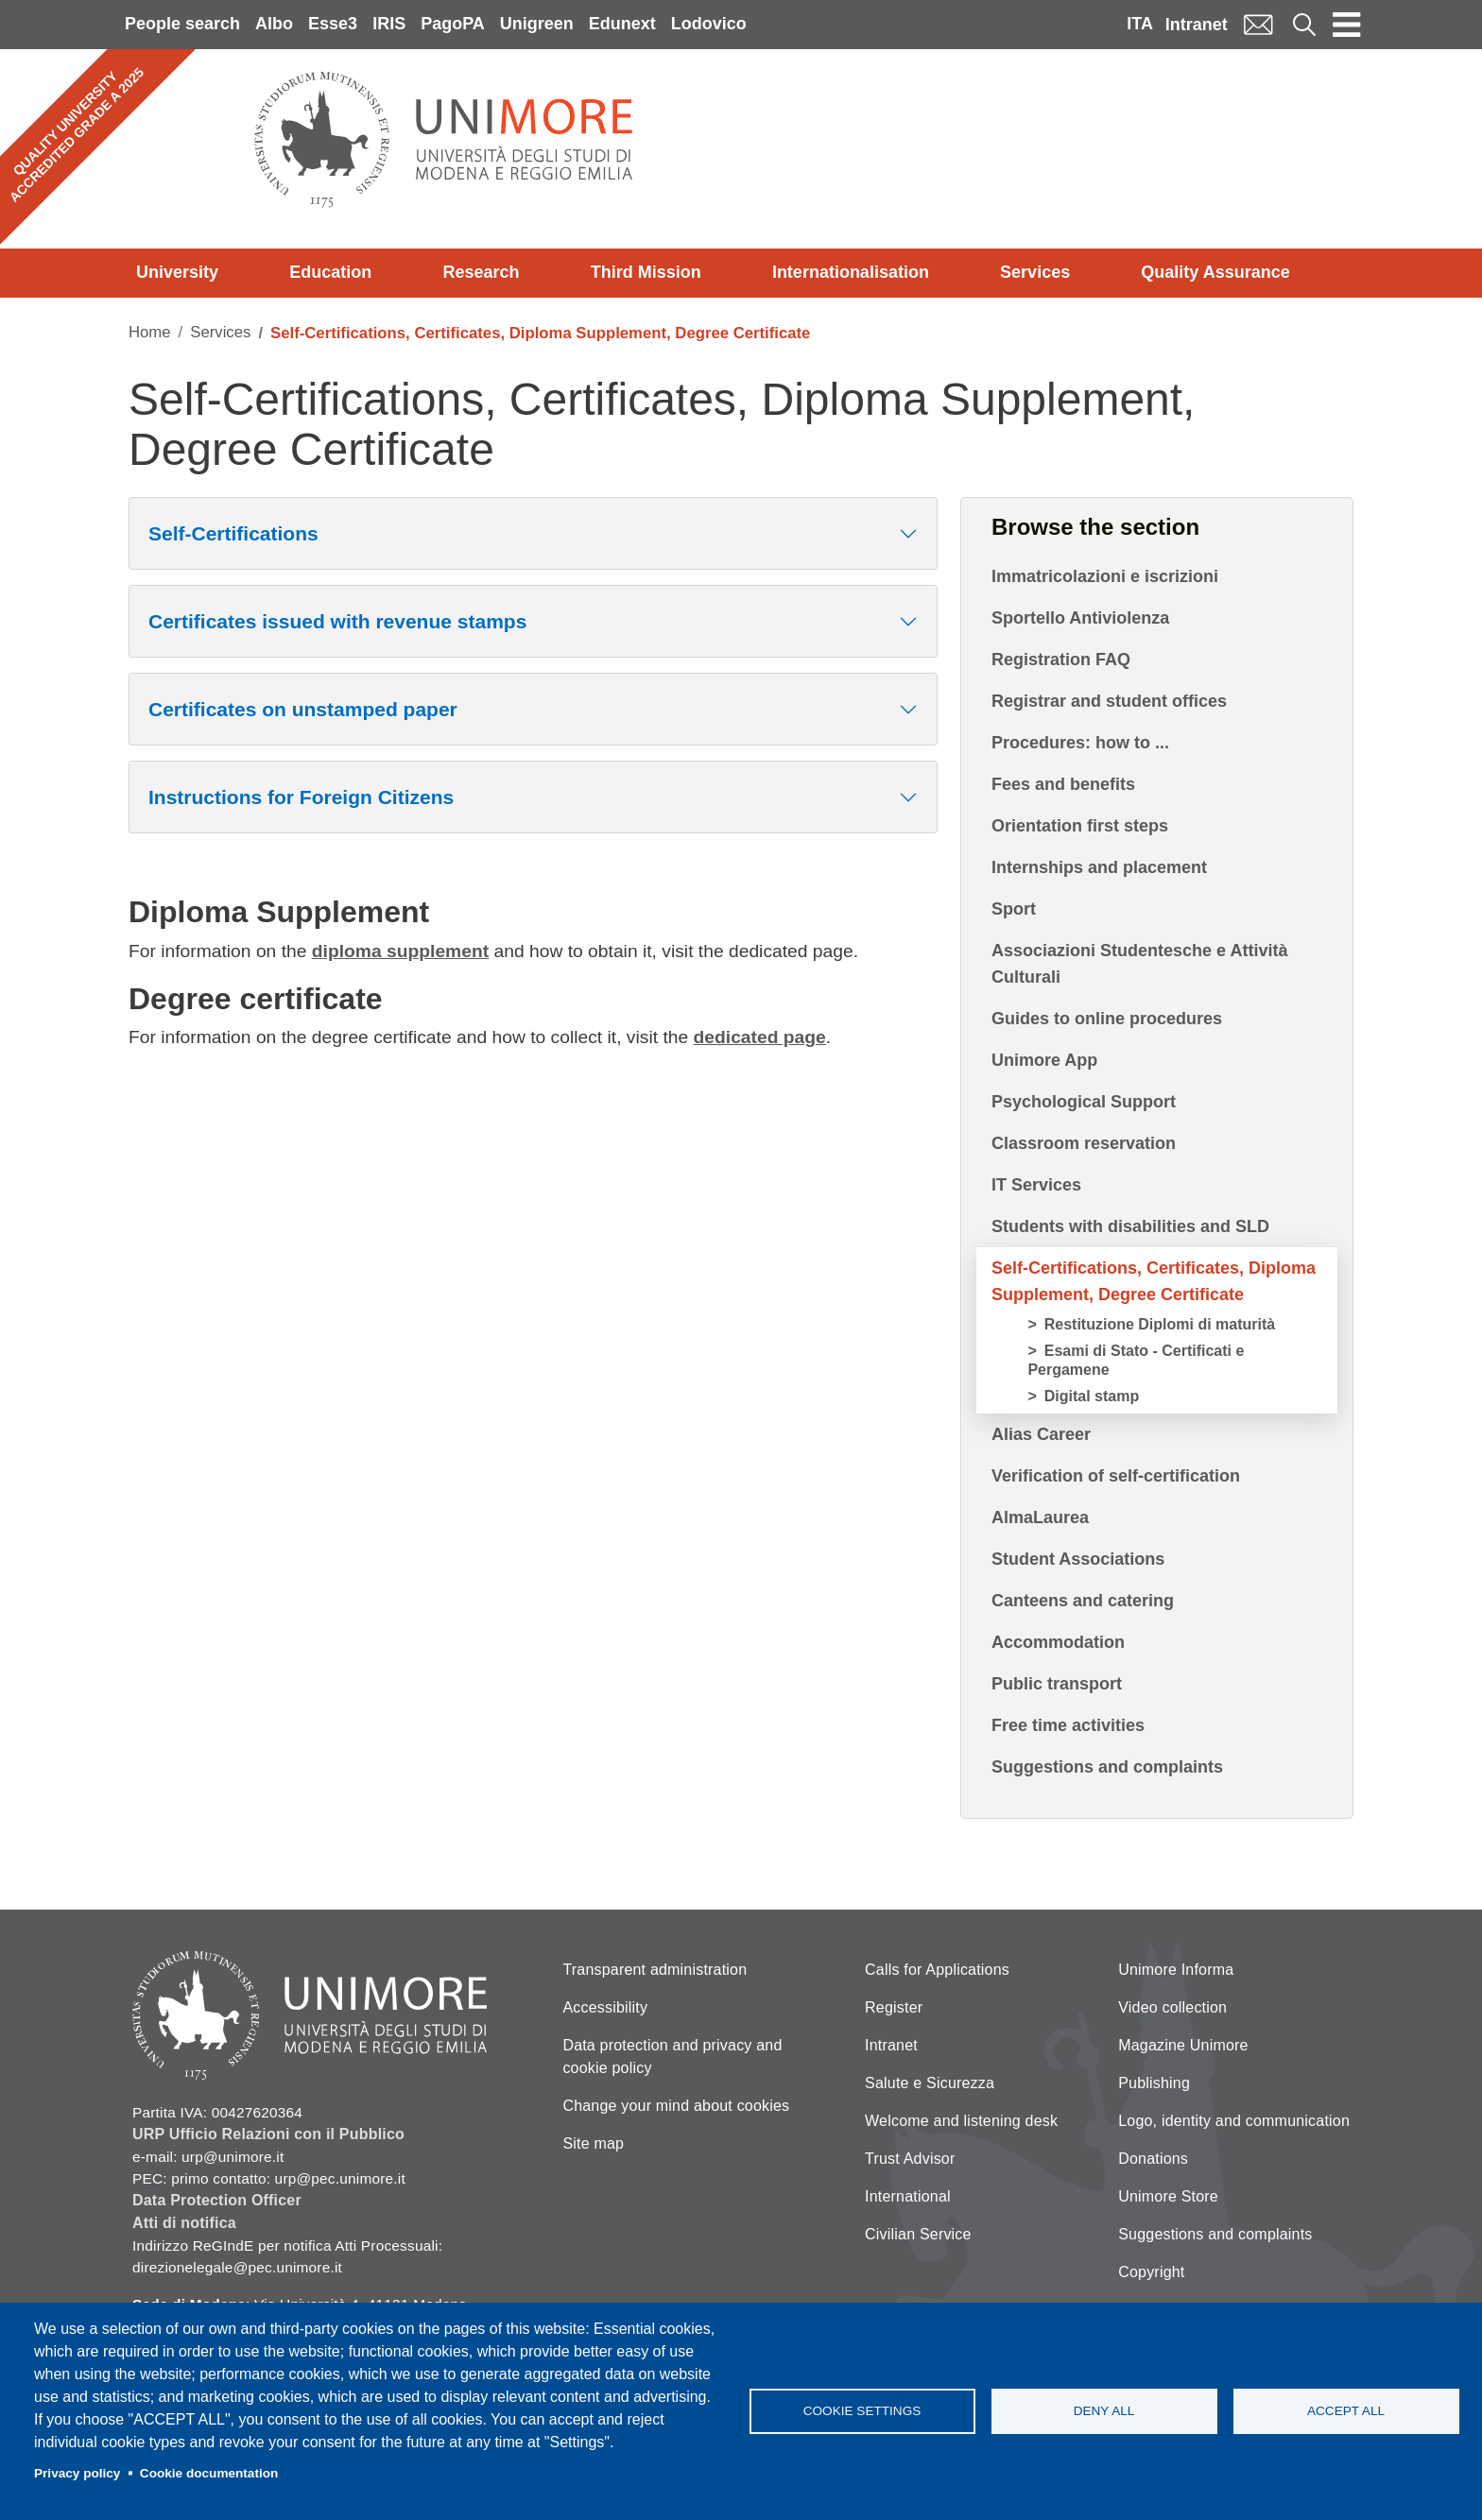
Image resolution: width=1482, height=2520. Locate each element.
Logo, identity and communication (1234, 2121)
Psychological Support (1083, 1101)
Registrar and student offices (1109, 701)
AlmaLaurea (1040, 1517)
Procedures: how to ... (1080, 742)
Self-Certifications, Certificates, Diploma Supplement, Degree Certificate (1153, 1281)
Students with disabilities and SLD (1130, 1226)
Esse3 (332, 23)
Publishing (1154, 2083)
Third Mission (646, 272)
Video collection (1172, 2007)
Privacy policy (77, 2473)
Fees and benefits (1063, 784)
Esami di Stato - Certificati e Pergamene (1135, 1360)
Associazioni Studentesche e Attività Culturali (1139, 963)
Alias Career (1041, 1434)
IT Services (1036, 1184)
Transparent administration (654, 1970)
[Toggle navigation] (1347, 25)
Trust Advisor (910, 2159)
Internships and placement (1099, 867)
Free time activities (1068, 1725)
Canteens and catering (1082, 1600)
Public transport (1056, 1683)
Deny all (1104, 2411)
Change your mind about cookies (675, 2106)
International (908, 2196)
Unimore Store (1168, 2196)
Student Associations (1077, 1559)
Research (480, 272)
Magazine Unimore (1183, 2045)
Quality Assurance (1215, 272)
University (177, 272)
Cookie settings (862, 2411)
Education (330, 272)
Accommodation (1058, 1642)
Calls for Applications (937, 1970)
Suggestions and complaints (1107, 1766)
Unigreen (537, 23)
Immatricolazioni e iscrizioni (1104, 576)
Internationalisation (850, 272)
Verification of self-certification (1115, 1475)
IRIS (388, 23)
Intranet (1196, 24)
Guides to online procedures (1106, 1018)
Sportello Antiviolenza (1080, 618)
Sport (1013, 909)
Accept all (1346, 2411)
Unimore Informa (1175, 1970)
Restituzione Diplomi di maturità (1159, 1324)
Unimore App (1044, 1060)
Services (1035, 272)
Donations (1153, 2159)
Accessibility (604, 2007)
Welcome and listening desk (961, 2121)
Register (893, 2007)
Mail (1258, 24)
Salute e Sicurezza (929, 2083)
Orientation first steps (1079, 825)
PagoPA (453, 23)
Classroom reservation (1083, 1143)
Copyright (1151, 2272)
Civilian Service (918, 2234)
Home (150, 332)
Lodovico (709, 23)
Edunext (622, 23)
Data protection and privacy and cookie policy (672, 2056)
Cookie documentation (209, 2473)
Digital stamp (1091, 1396)
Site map (593, 2143)
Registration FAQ (1060, 659)
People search (182, 23)
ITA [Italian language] (1140, 23)
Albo (274, 23)
